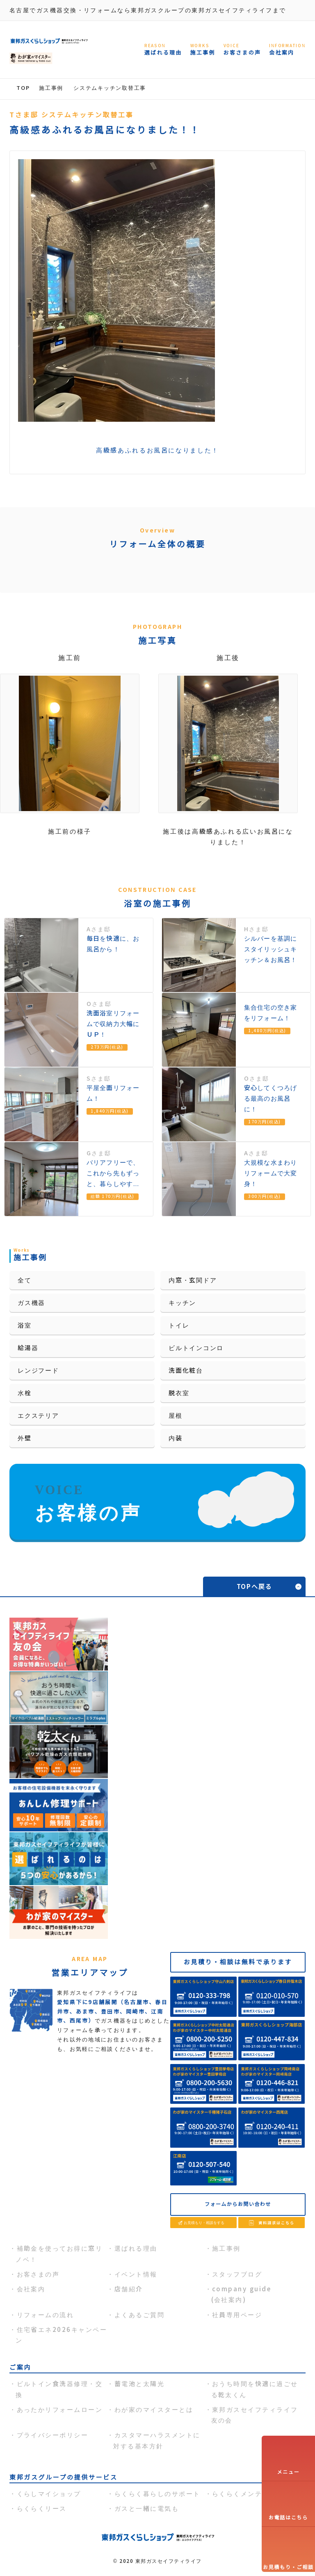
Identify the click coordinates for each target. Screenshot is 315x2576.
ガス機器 (31, 1302)
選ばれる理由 (136, 2248)
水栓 (25, 1393)
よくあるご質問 (139, 2314)
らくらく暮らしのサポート (157, 2493)
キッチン (182, 1302)
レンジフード (38, 1370)
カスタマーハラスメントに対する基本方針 (156, 2440)
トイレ (179, 1325)
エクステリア (38, 1415)
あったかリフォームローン (60, 2409)
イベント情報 (136, 2274)
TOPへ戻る (254, 1586)
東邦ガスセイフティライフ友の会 (254, 2415)
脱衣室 (179, 1393)
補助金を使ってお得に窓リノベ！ (59, 2254)
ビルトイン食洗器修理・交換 (59, 2389)
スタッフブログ (237, 2274)
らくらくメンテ (237, 2493)
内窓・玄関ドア (193, 1280)
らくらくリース (42, 2508)
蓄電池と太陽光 (139, 2383)
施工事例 (226, 2248)
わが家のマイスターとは (153, 2409)
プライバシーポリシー (53, 2435)
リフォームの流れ (45, 2314)
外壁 (25, 1438)
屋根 (176, 1415)
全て (25, 1280)
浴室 (25, 1325)
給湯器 (28, 1347)
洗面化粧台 (186, 1370)
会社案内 (31, 2289)
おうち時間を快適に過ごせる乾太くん (254, 2389)
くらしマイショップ (49, 2493)
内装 (176, 1438)
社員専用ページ (237, 2314)
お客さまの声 (38, 2274)
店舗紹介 (128, 2289)
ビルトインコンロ (196, 1347)
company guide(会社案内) (241, 2294)
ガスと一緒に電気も (146, 2508)
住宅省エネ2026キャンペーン (61, 2335)
